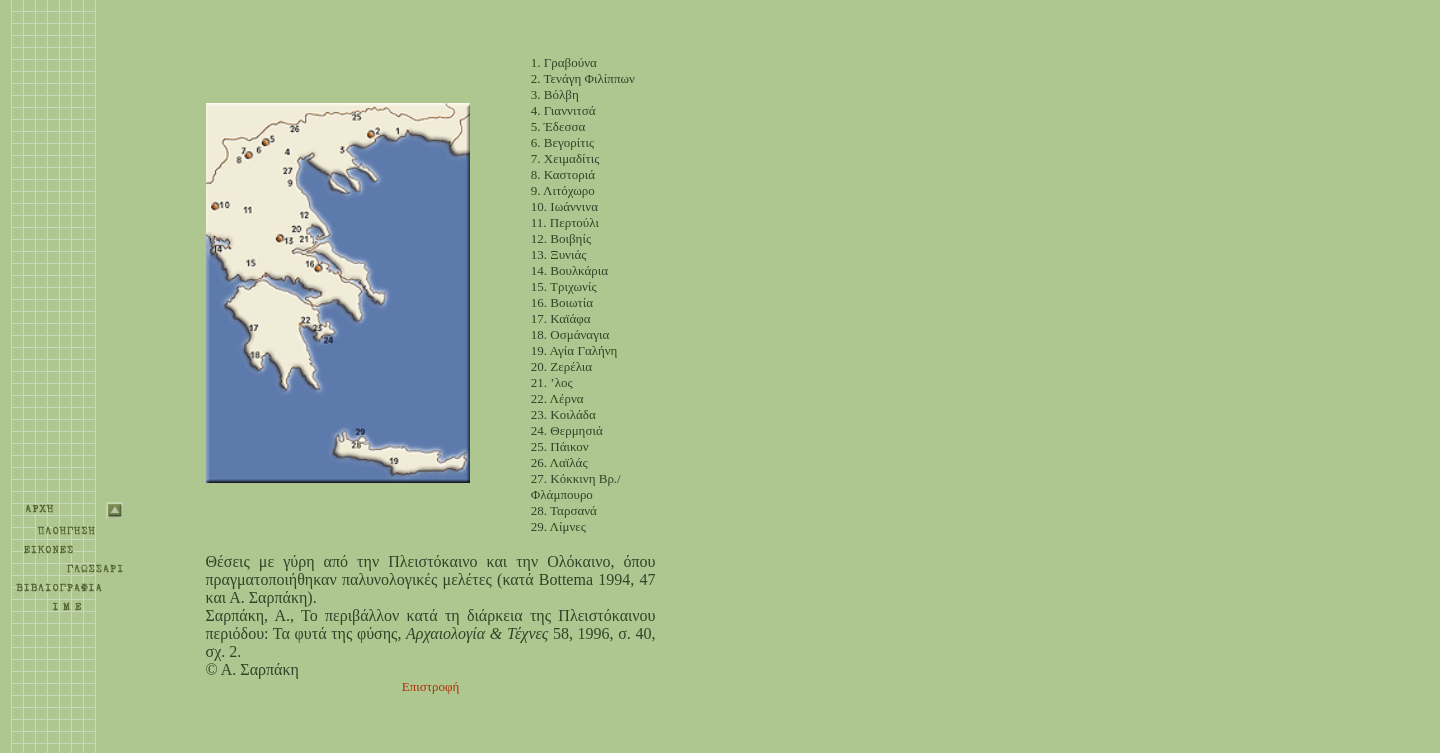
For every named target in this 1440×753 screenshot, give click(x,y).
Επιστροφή (431, 686)
